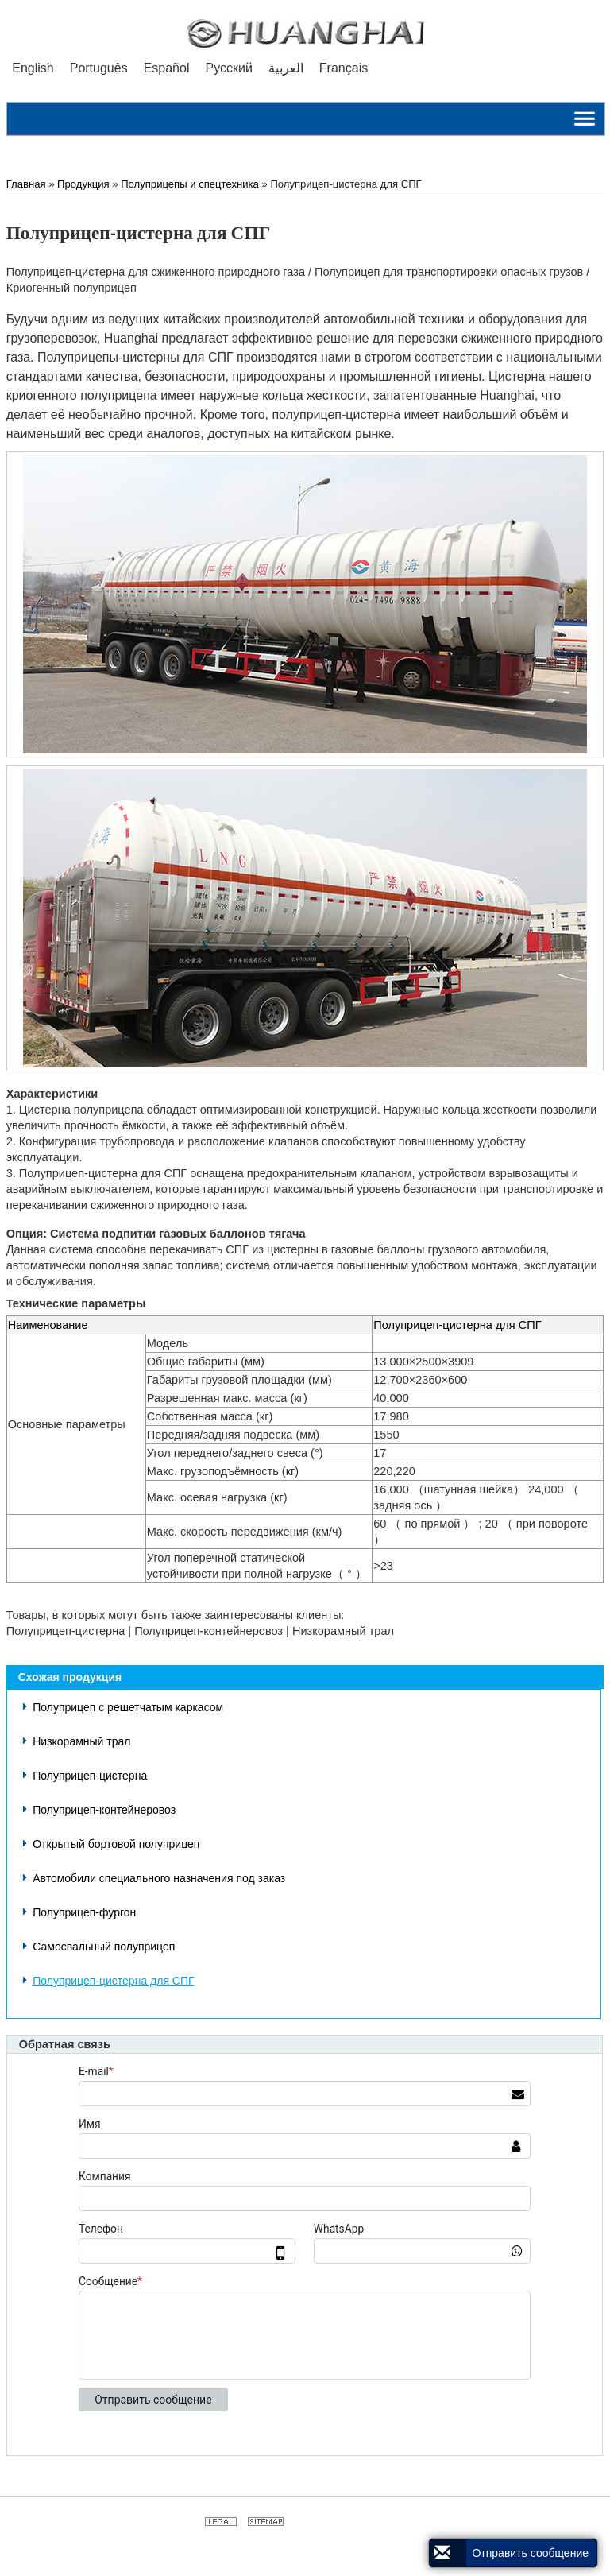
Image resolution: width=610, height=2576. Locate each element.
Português (99, 68)
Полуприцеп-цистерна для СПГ (113, 1980)
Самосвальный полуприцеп (104, 1946)
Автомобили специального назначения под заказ (159, 1878)
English (32, 68)
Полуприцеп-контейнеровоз (104, 1809)
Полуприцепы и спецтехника (190, 184)
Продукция (83, 184)
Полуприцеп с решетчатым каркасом (128, 1707)
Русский (228, 68)
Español (167, 68)
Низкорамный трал (81, 1741)
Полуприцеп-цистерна (90, 1775)
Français (343, 68)
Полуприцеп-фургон (84, 1912)
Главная (26, 184)
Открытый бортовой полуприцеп (116, 1844)
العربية (285, 68)
